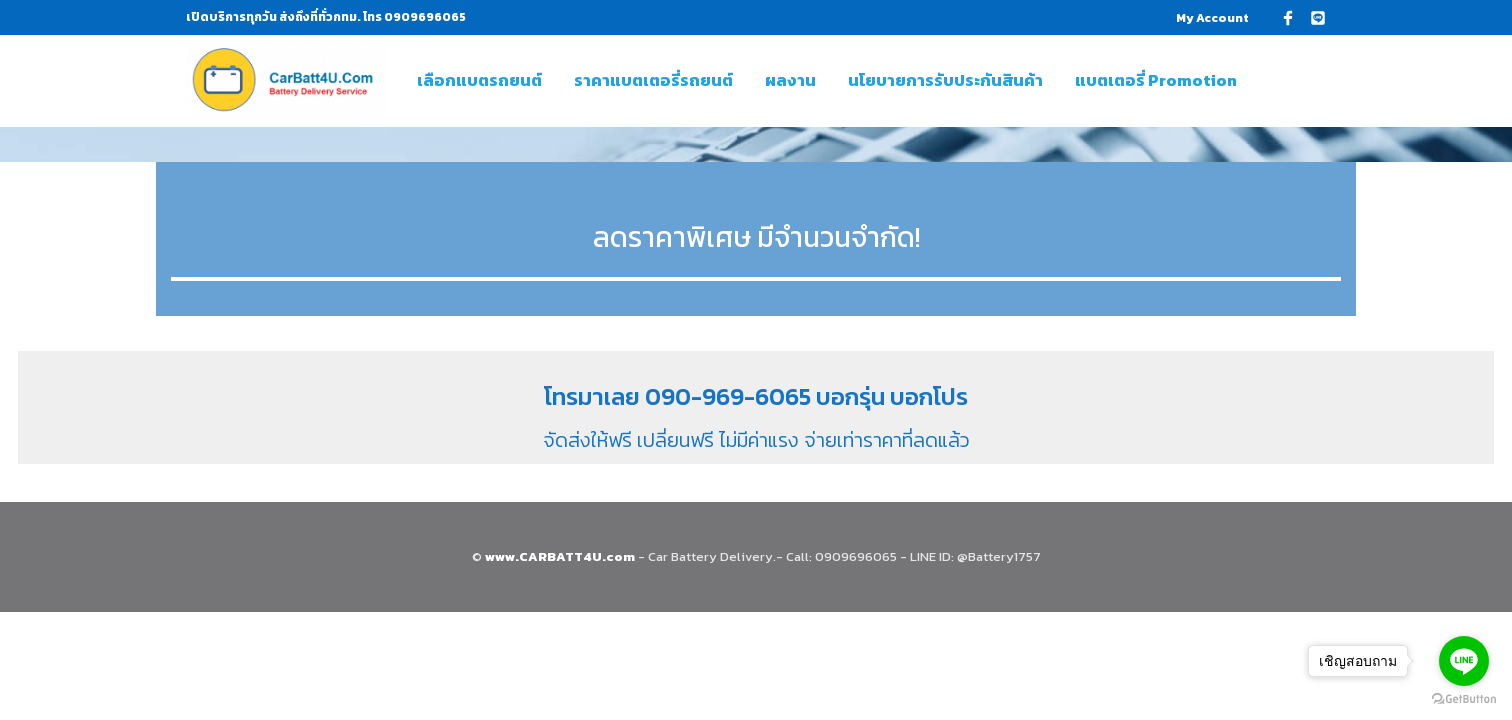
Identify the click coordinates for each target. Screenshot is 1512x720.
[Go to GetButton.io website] (1464, 699)
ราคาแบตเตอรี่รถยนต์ (653, 80)
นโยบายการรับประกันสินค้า (945, 80)
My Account (1212, 18)
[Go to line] (1464, 661)
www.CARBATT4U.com (561, 555)
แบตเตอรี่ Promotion (1156, 80)
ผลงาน (790, 80)
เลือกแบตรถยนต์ (479, 80)
